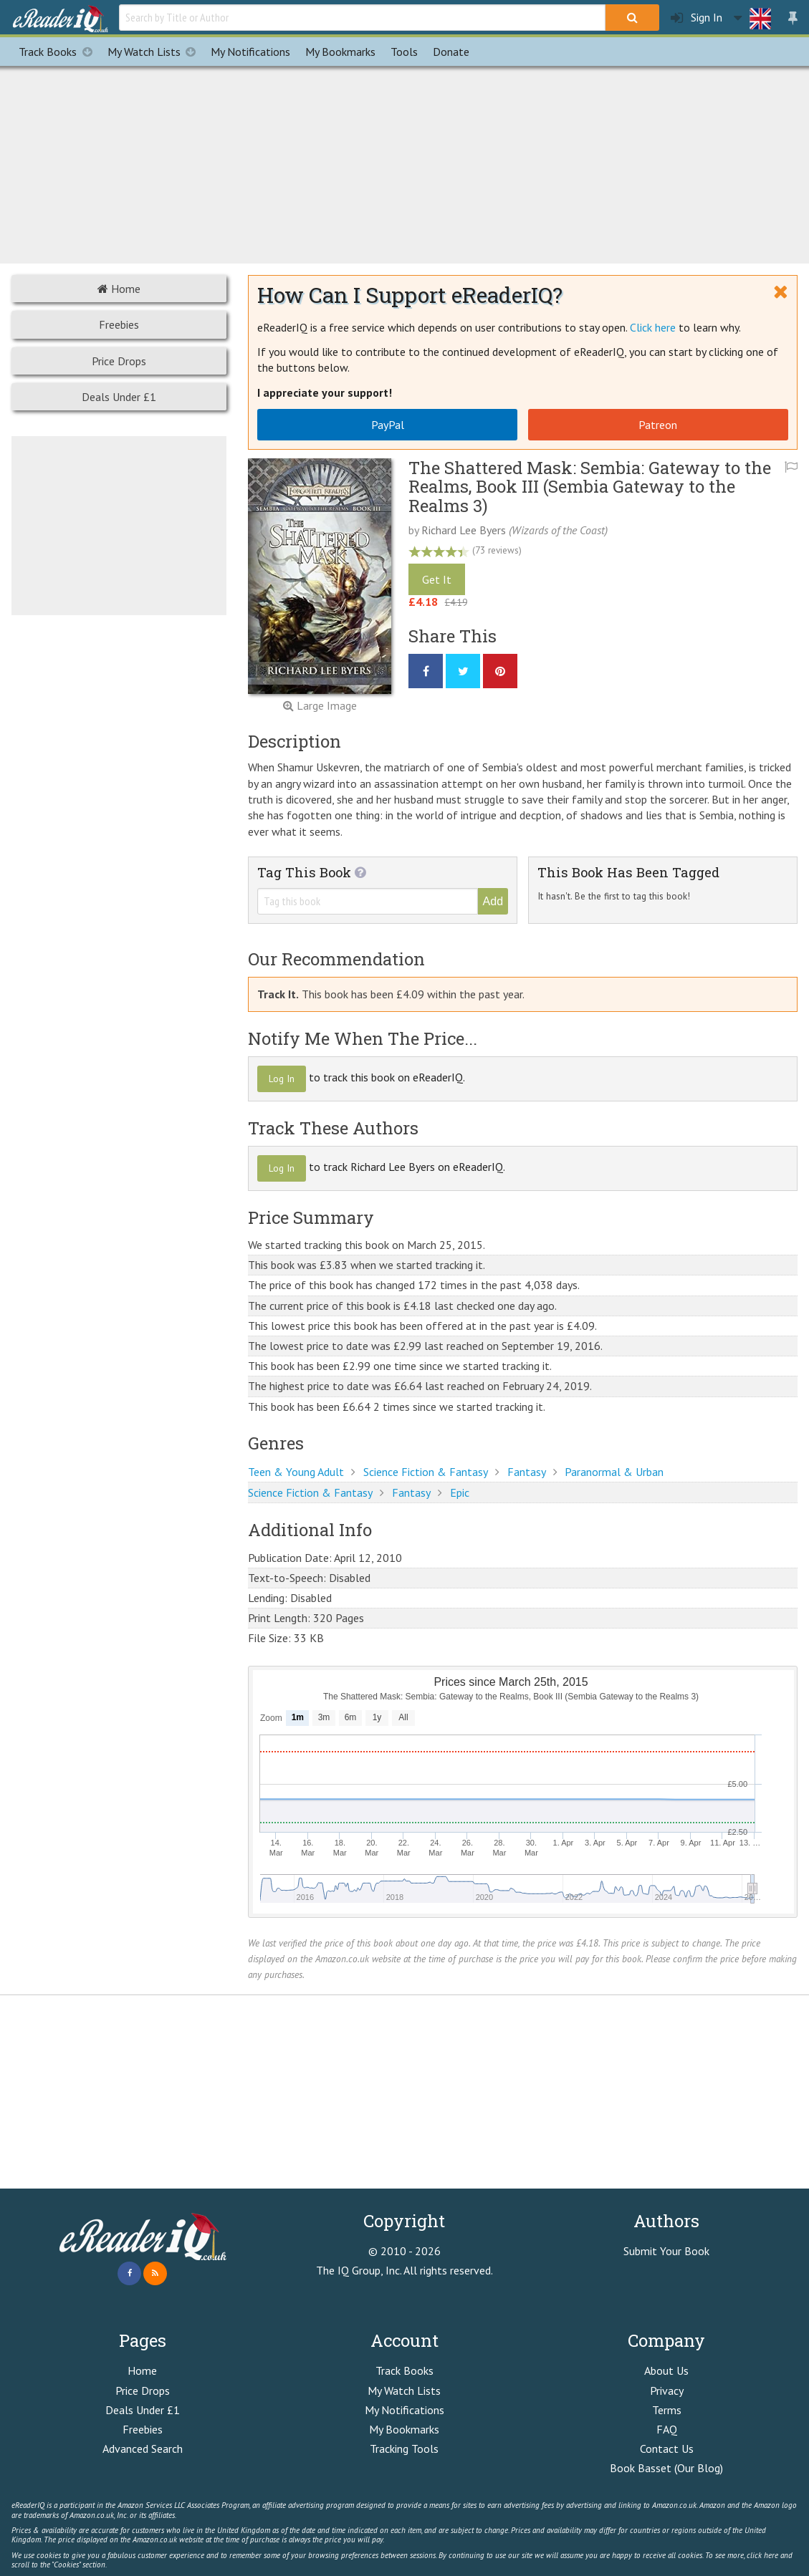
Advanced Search (142, 2448)
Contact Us (667, 2448)
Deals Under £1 (119, 397)
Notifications (250, 51)
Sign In (696, 17)
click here (762, 2555)
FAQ (666, 2429)
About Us (666, 2370)
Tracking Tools (404, 2448)
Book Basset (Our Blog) (666, 2468)
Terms (666, 2410)
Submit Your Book (666, 2251)
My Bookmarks (404, 2429)
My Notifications (404, 2410)
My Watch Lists (155, 51)
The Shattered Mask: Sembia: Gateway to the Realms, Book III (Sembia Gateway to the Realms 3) (589, 486)
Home (118, 288)
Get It (436, 579)
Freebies (119, 324)
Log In (282, 1078)
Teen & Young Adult (296, 1472)
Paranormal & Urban (614, 1472)
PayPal (387, 425)
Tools (404, 51)
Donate (451, 51)
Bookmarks (340, 51)
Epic (459, 1492)
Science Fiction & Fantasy (425, 1472)
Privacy (667, 2390)
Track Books (59, 51)
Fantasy (526, 1472)
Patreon (657, 425)
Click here (653, 327)
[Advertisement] (404, 162)
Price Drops (119, 361)
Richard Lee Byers (463, 530)
